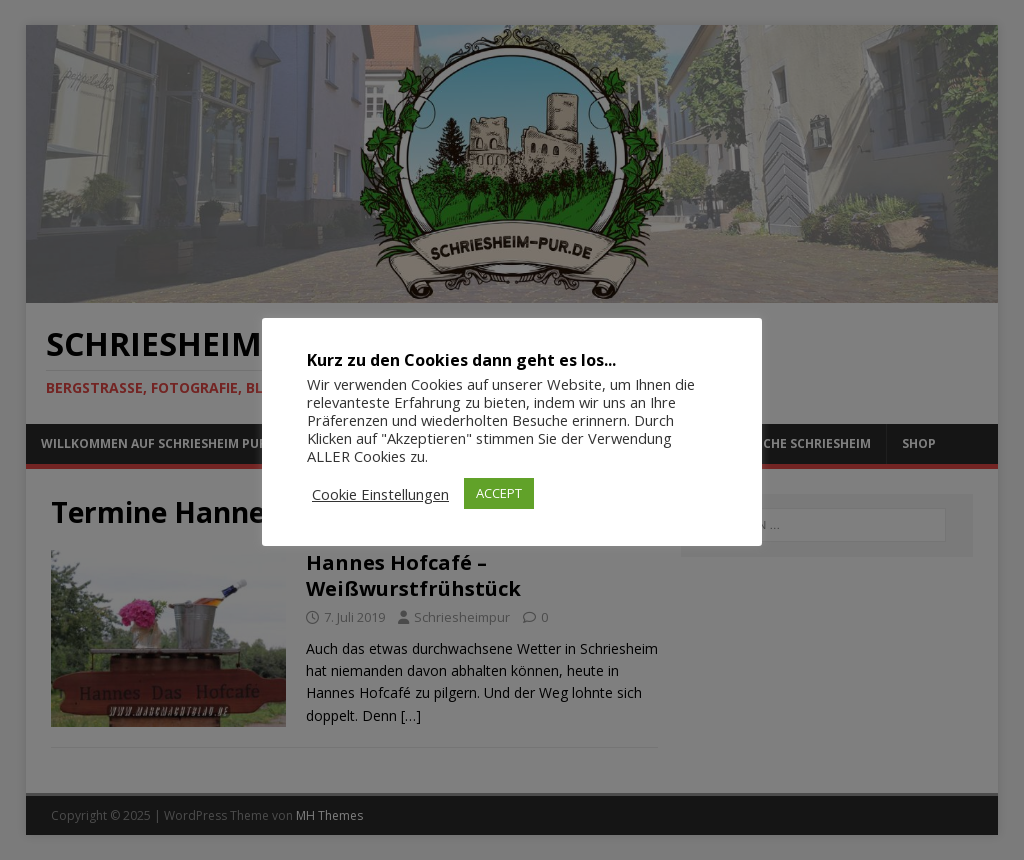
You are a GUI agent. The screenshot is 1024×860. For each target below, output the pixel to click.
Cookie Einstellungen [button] (380, 494)
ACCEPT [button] (499, 493)
